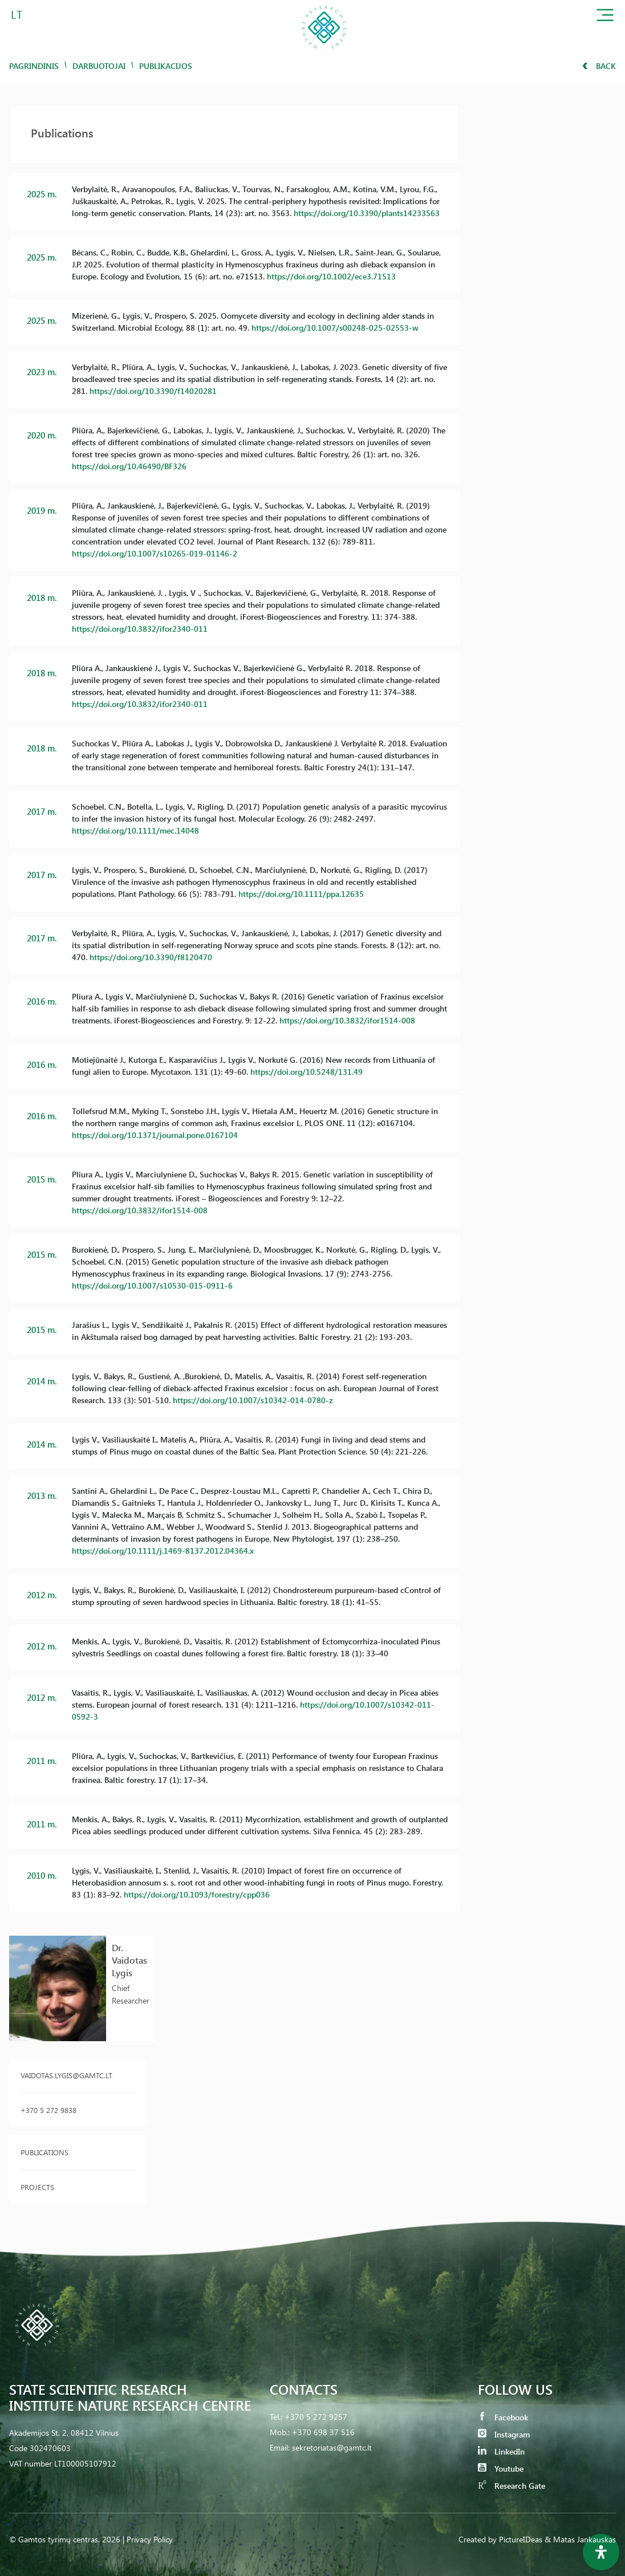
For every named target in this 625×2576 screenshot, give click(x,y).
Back (599, 65)
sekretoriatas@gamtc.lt (332, 2447)
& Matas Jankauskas (580, 2539)
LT (17, 14)
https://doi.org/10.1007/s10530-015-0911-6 (152, 1285)
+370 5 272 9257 (316, 2416)
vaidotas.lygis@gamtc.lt (66, 2075)
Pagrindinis (34, 65)
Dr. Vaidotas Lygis (129, 1959)
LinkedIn (501, 2451)
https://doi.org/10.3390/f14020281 (153, 390)
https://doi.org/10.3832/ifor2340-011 (140, 628)
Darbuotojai (98, 65)
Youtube (500, 2468)
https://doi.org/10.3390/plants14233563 (367, 213)
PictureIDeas (520, 2539)
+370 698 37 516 (323, 2432)
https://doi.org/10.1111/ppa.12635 (301, 893)
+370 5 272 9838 (48, 2110)
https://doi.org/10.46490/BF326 (129, 466)
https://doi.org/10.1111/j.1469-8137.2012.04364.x (163, 1550)
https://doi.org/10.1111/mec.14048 (135, 830)
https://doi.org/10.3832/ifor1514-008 (347, 1020)
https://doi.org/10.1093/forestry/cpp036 (197, 1894)
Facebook (503, 2417)
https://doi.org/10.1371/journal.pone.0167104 (155, 1134)
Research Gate (511, 2485)
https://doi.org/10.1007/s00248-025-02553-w (335, 327)
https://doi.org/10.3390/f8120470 (151, 957)
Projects (37, 2187)
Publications (44, 2152)
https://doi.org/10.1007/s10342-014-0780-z (253, 1400)
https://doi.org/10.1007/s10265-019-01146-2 (154, 553)
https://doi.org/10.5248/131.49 (306, 1071)
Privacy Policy (150, 2539)
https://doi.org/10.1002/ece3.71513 (331, 276)
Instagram (504, 2434)
